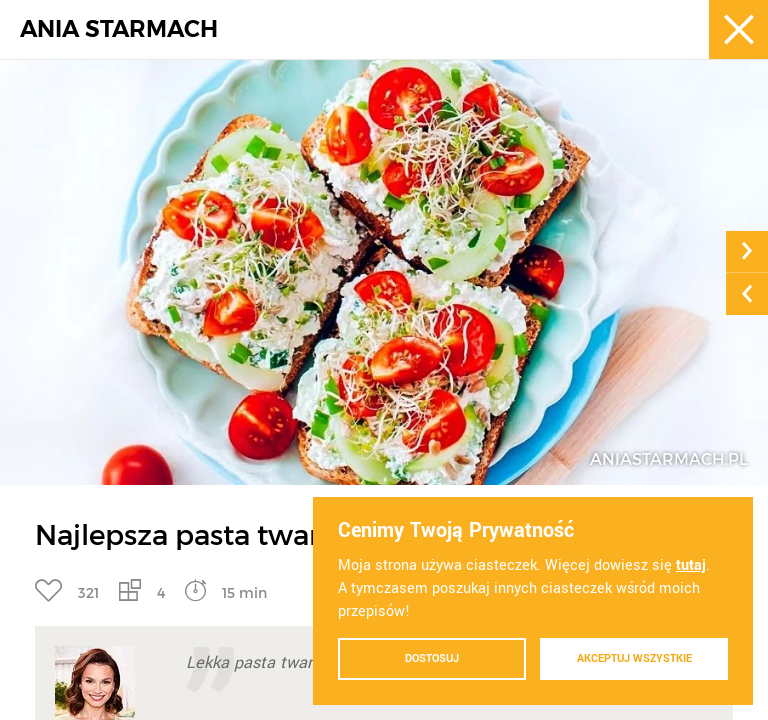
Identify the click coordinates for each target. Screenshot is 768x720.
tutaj (691, 565)
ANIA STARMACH (119, 29)
